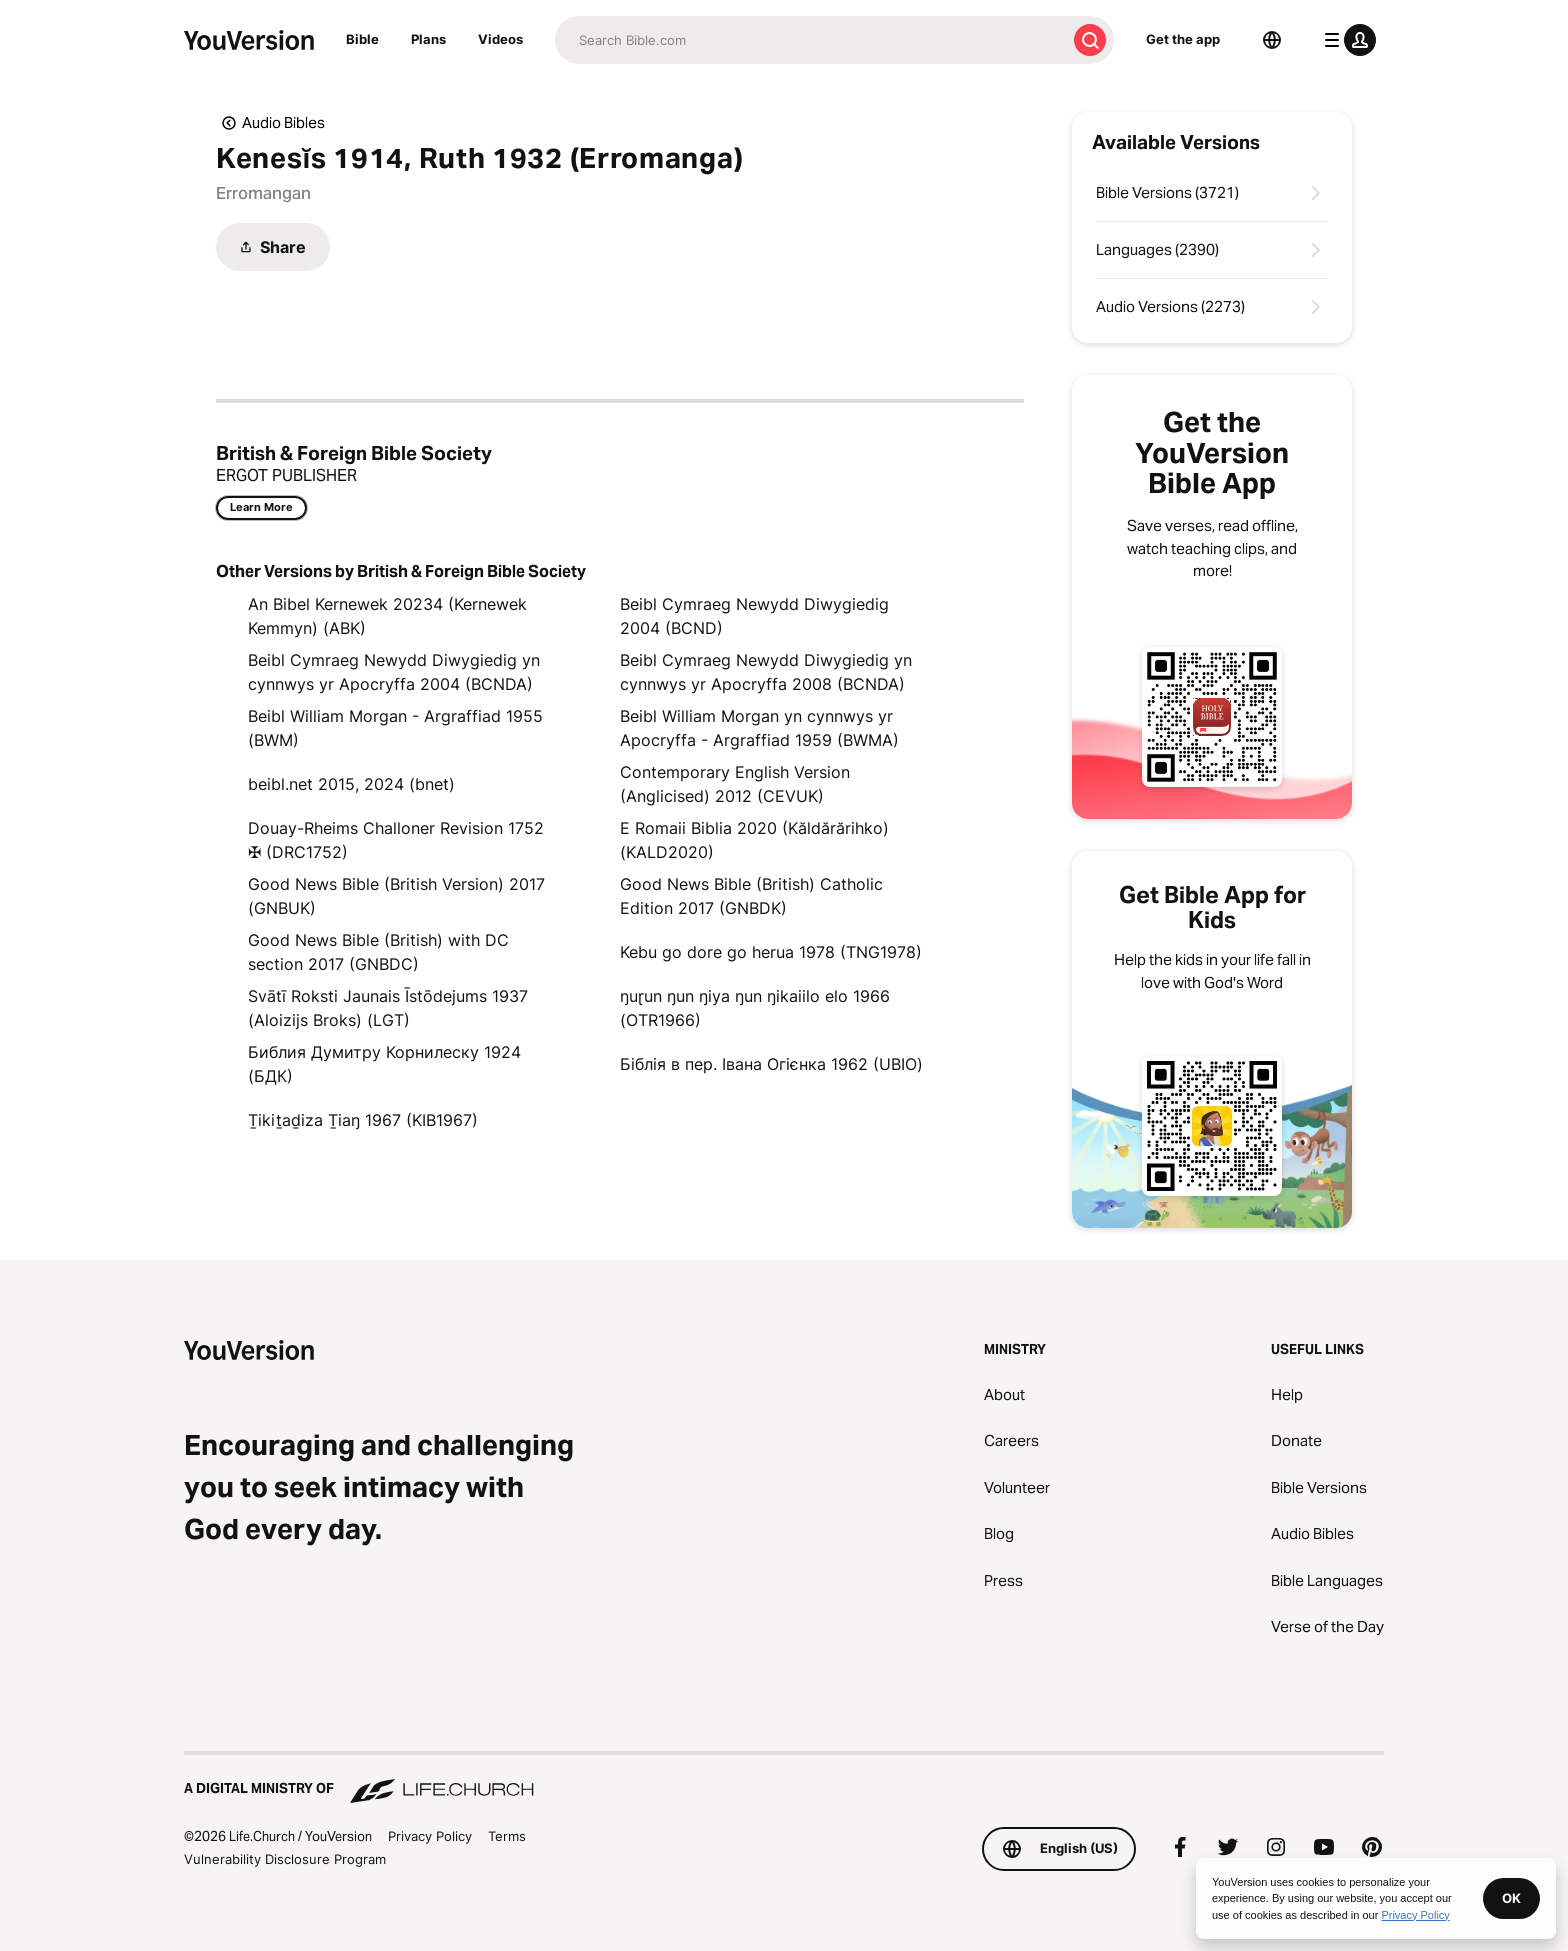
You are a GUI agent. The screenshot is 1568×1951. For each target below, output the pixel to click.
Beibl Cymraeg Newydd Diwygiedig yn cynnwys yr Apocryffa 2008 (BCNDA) (766, 672)
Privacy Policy (430, 1836)
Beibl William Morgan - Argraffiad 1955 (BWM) (395, 728)
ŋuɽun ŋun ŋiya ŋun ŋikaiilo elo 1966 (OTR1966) (755, 1008)
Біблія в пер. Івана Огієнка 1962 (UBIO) (771, 1064)
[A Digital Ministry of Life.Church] (784, 1779)
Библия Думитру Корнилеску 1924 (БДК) (384, 1064)
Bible (362, 39)
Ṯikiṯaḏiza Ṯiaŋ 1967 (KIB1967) (363, 1120)
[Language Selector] (1272, 40)
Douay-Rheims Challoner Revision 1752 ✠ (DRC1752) (396, 840)
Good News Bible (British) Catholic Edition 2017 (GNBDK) (751, 896)
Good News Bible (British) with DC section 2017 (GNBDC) (378, 952)
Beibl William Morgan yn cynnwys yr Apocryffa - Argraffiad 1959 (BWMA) (759, 728)
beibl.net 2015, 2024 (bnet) (351, 784)
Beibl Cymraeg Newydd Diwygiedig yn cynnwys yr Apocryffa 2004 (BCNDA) (394, 672)
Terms (507, 1836)
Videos (500, 39)
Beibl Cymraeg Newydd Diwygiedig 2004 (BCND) (754, 616)
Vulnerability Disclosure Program (285, 1859)
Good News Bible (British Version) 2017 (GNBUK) (396, 896)
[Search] (810, 40)
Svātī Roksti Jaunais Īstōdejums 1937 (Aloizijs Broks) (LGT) (388, 1008)
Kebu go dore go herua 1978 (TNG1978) (771, 952)
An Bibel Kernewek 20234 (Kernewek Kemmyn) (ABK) (387, 616)
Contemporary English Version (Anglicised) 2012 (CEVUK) (735, 784)
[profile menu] (1346, 40)
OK (1511, 1898)
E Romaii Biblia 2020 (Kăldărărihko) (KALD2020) (754, 840)
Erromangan (263, 193)
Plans (428, 39)
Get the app (1183, 39)
